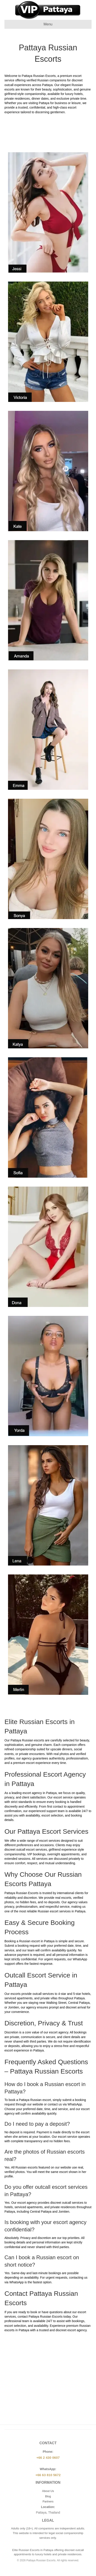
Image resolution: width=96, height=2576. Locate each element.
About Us (48, 2491)
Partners (48, 2501)
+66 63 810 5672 (48, 2475)
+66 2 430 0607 (48, 2457)
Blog (48, 2496)
